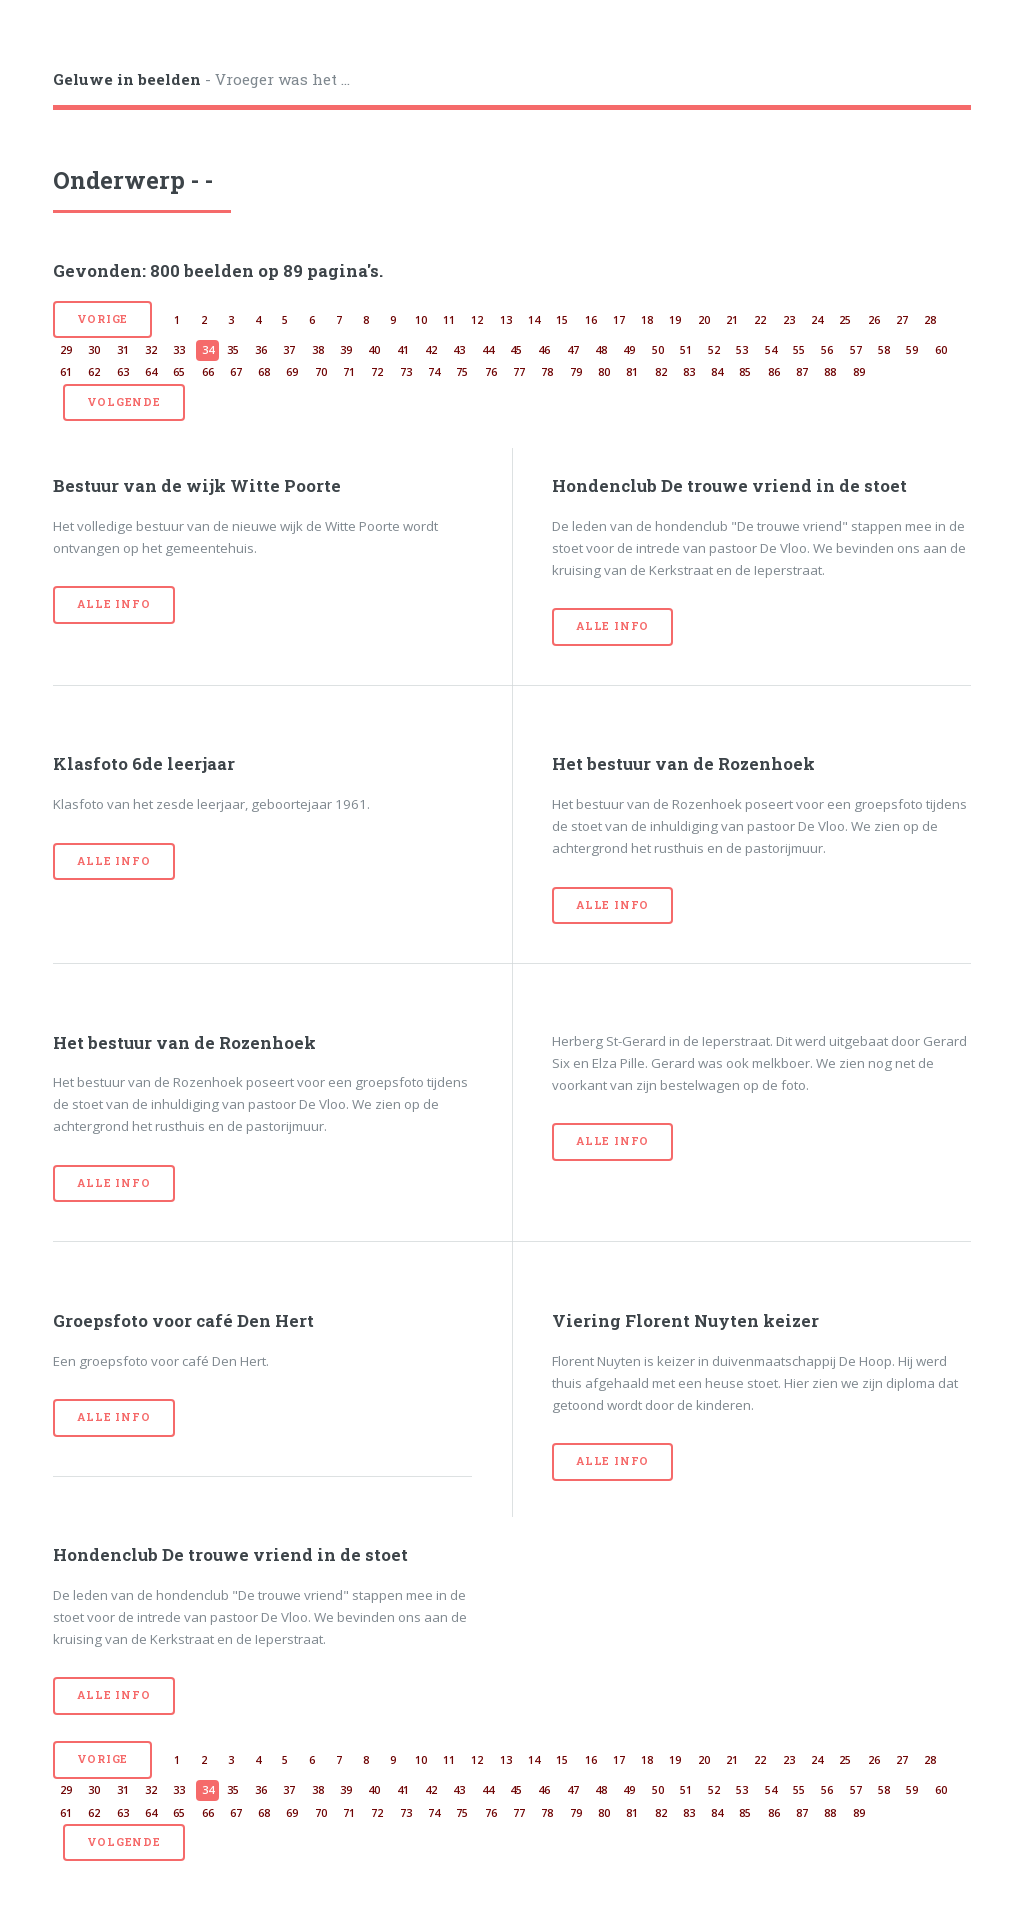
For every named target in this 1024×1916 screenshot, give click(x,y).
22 (760, 320)
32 (151, 350)
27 (902, 320)
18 (647, 320)
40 (374, 350)
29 (66, 350)
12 (477, 320)
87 (802, 372)
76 (491, 372)
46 (544, 350)
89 (859, 372)
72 (377, 372)
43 (459, 350)
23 (789, 320)
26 (874, 320)
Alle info (113, 604)
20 (704, 320)
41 (403, 350)
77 (519, 372)
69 (292, 372)
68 (264, 372)
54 (771, 350)
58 (884, 350)
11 (449, 320)
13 (506, 320)
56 (827, 350)
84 (717, 372)
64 (151, 372)
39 (346, 350)
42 (431, 350)
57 (856, 350)
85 (745, 372)
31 (123, 350)
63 (123, 372)
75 (462, 372)
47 (573, 350)
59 (912, 350)
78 (547, 372)
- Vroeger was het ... (201, 79)
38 (318, 350)
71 (349, 372)
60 (941, 350)
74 (434, 372)
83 (689, 372)
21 (732, 320)
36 (261, 350)
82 (661, 372)
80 (604, 372)
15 (562, 320)
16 (591, 320)
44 (488, 350)
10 (421, 320)
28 (930, 320)
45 (516, 350)
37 (289, 350)
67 (236, 372)
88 (830, 372)
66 (208, 372)
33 (179, 350)
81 (632, 372)
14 (534, 320)
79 (576, 372)
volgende (123, 402)
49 (629, 350)
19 (675, 320)
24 (817, 320)
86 (774, 372)
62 (94, 372)
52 (714, 350)
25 (845, 320)
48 (601, 350)
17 (619, 320)
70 (321, 372)
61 (66, 372)
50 (658, 350)
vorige (102, 319)
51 (686, 350)
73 (406, 372)
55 (799, 350)
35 (233, 350)
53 (742, 350)
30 (94, 350)
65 (179, 372)
